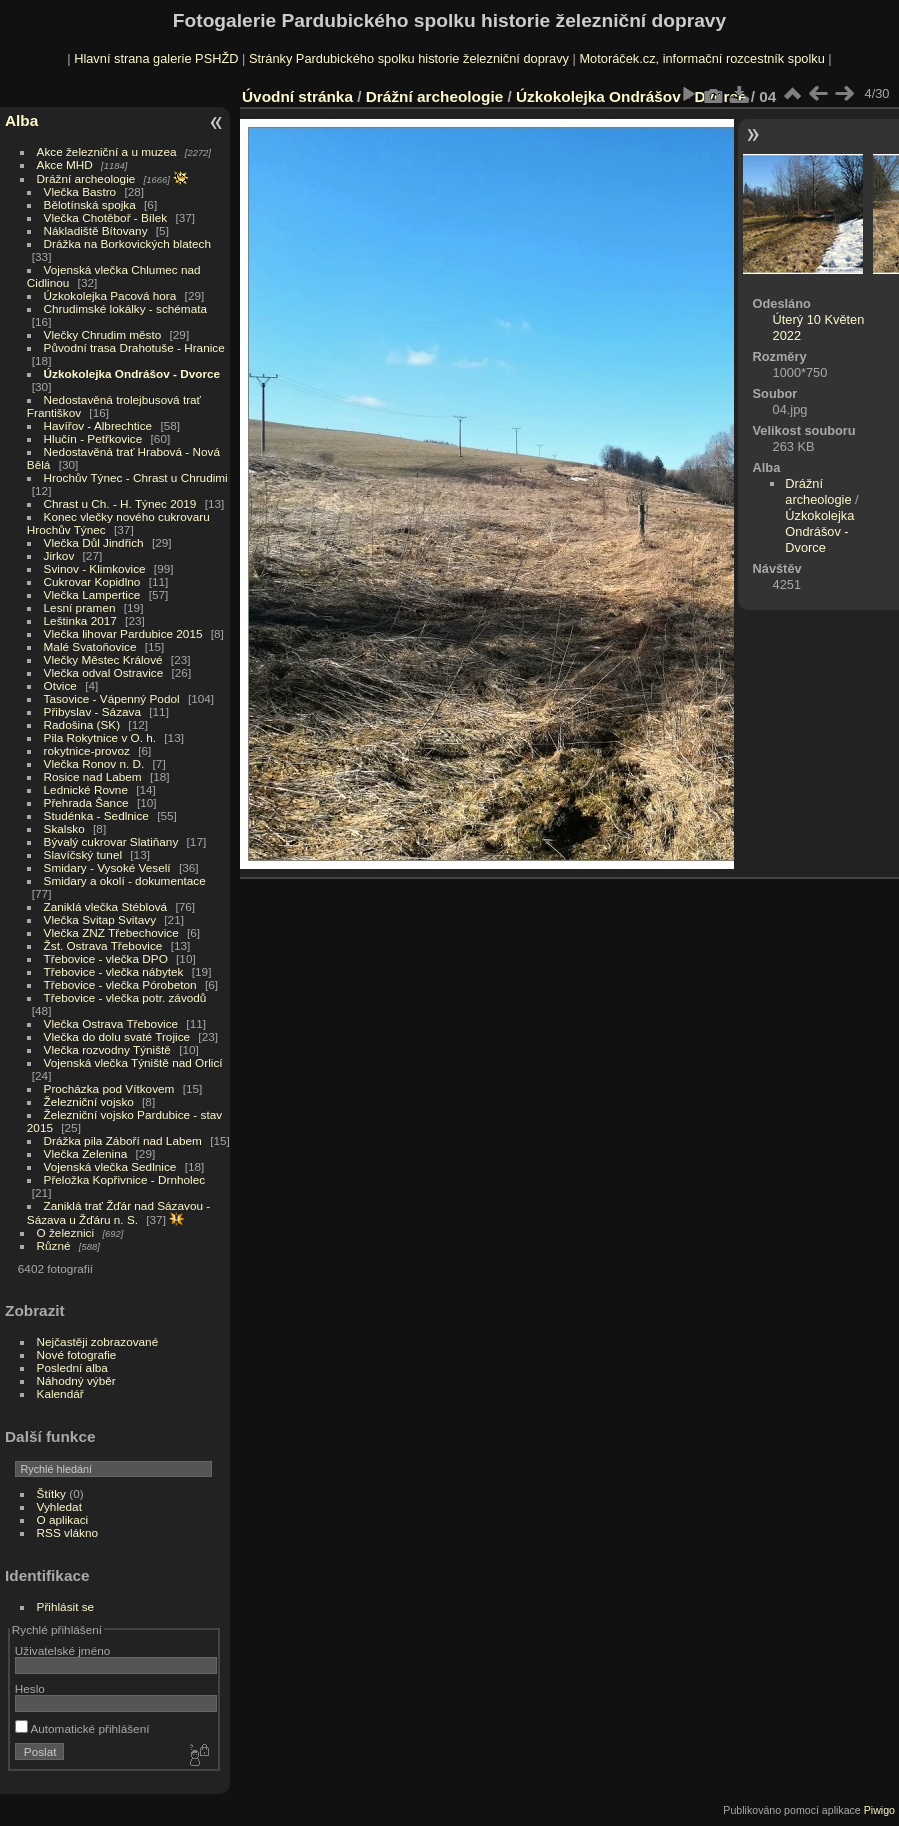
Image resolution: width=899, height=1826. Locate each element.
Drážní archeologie (86, 178)
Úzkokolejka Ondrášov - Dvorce (132, 373)
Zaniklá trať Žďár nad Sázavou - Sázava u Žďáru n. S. (118, 1212)
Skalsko (64, 828)
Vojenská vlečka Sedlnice (110, 1166)
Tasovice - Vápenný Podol (112, 698)
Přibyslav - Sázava (92, 711)
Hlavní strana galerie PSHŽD (156, 58)
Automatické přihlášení (82, 1728)
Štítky (51, 1493)
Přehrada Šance (86, 802)
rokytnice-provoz (87, 750)
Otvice (60, 685)
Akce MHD (65, 164)
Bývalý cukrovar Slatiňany (111, 841)
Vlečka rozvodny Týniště (107, 1049)
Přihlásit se (66, 1606)
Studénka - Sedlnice (96, 815)
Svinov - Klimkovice (95, 568)
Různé (54, 1245)
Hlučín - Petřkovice (93, 438)
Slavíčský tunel (83, 854)
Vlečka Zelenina (86, 1153)
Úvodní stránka (297, 96)
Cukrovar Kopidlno (92, 581)
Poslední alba (72, 1367)
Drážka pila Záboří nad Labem (123, 1140)
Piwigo (879, 1810)
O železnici (66, 1232)
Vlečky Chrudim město (103, 334)
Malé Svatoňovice (90, 646)
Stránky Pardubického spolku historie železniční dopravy (409, 58)
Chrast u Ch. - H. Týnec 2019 (120, 503)
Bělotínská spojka (90, 204)
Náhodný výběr (76, 1380)
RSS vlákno (67, 1532)
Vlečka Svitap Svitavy (100, 919)
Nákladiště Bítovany (96, 230)
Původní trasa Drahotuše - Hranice (134, 347)
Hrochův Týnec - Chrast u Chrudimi (136, 477)
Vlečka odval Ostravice (104, 672)
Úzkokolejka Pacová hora (110, 295)
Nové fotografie (77, 1354)
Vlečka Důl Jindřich (94, 542)
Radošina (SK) (82, 724)
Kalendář (60, 1393)
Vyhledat (59, 1506)
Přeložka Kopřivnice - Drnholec (125, 1179)
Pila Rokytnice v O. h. (100, 737)
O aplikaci (63, 1519)
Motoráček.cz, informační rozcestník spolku (701, 58)
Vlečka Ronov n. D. (94, 763)
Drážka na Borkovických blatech (127, 243)
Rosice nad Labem (93, 776)
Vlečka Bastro (80, 191)
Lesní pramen (80, 607)
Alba (21, 120)
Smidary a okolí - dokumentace (125, 880)
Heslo (30, 1688)
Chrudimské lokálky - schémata (125, 308)
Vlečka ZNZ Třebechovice (111, 932)
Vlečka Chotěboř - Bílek (106, 217)
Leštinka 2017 (80, 620)
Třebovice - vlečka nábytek (114, 971)
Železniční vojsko (91, 1101)
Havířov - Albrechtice (98, 425)
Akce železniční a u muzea (107, 151)
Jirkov (59, 555)
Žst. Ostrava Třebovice (103, 945)
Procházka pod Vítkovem (109, 1088)
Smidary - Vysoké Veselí (107, 867)
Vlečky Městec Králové (103, 659)
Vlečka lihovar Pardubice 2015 (123, 633)
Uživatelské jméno (62, 1650)
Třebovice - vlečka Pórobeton (120, 984)
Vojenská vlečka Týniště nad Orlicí (133, 1062)
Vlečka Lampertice (92, 594)
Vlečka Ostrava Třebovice (111, 1023)
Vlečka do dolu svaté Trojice (117, 1036)
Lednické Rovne (86, 789)
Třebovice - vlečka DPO (106, 958)
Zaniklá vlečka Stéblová (106, 906)
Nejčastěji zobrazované (98, 1341)
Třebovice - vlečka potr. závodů (125, 997)
